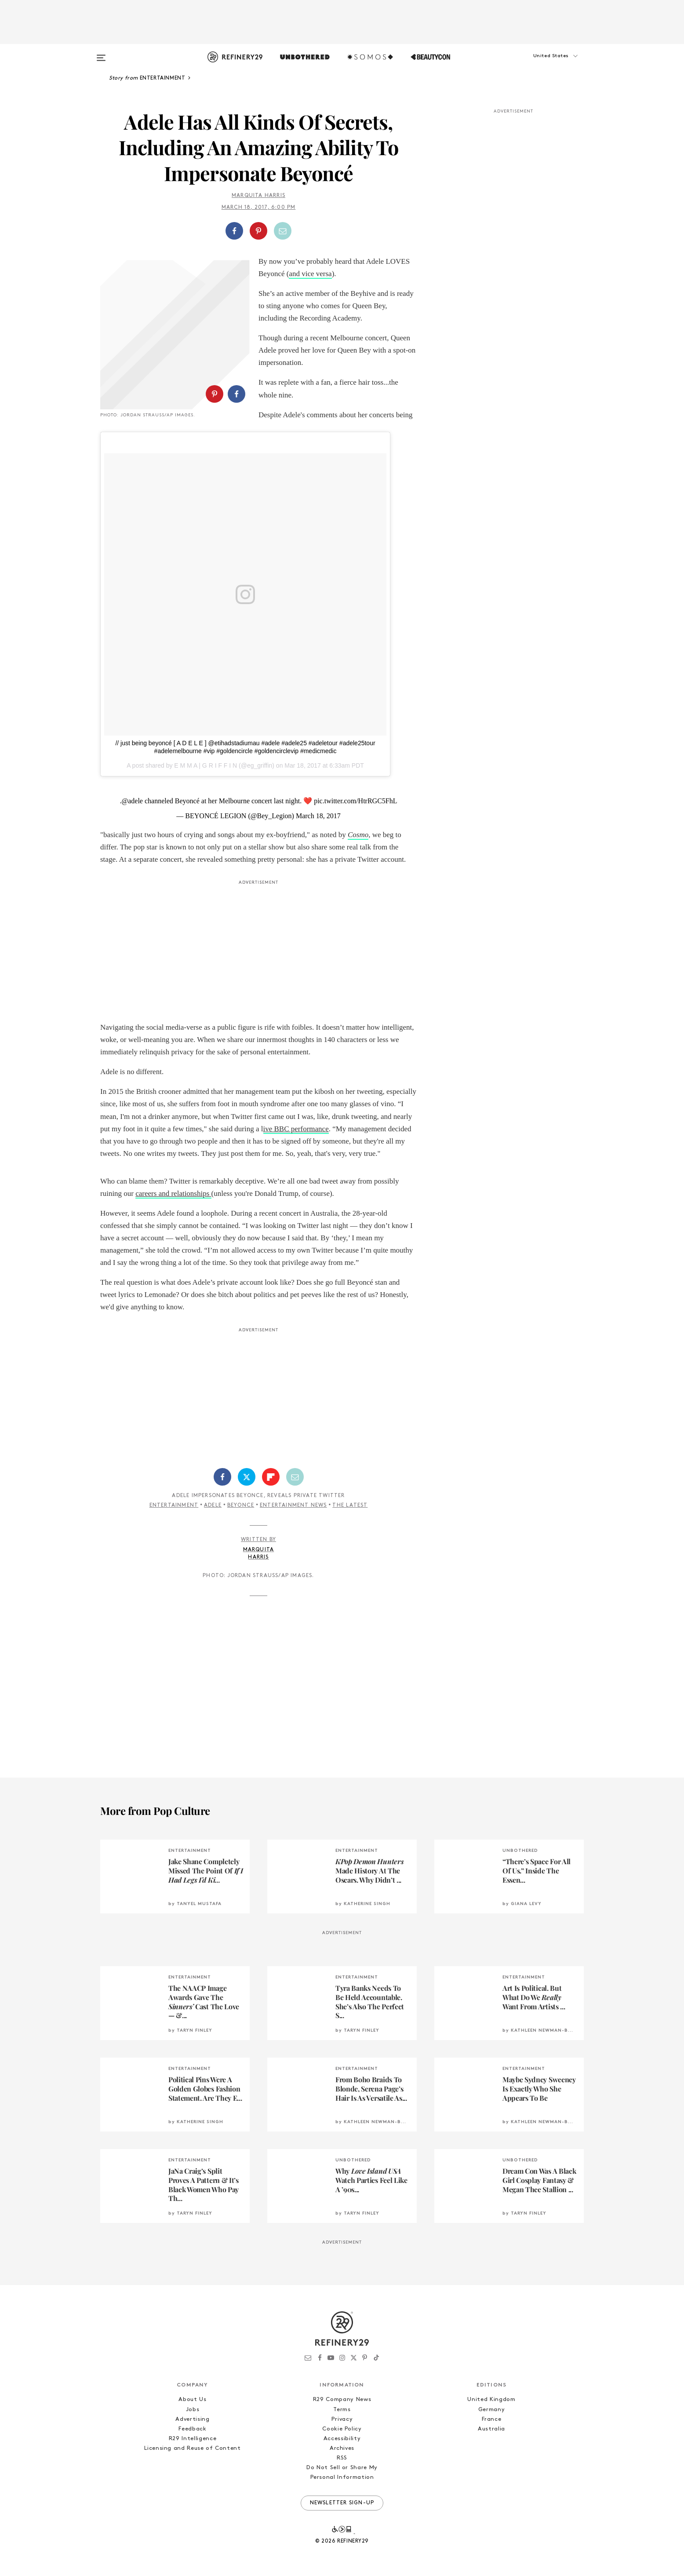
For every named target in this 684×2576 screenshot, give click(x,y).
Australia (491, 2429)
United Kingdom (491, 2399)
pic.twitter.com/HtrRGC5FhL (355, 801)
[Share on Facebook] (234, 231)
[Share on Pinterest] (258, 231)
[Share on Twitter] (246, 1477)
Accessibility (342, 2438)
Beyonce (240, 1505)
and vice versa (310, 274)
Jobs (193, 2409)
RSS (342, 2458)
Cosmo (358, 835)
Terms (341, 2409)
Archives (342, 2448)
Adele (213, 1505)
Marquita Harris (258, 195)
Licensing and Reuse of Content (192, 2448)
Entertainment (174, 1505)
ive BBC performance (296, 1129)
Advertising (192, 2419)
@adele (131, 801)
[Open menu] (101, 53)
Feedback (192, 2429)
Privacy (342, 2419)
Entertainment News (293, 1505)
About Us (192, 2399)
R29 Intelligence (192, 2438)
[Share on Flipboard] (271, 1477)
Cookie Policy (341, 2429)
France (492, 2419)
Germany (491, 2409)
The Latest (349, 1505)
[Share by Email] (282, 231)
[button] (539, 64)
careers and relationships (173, 1193)
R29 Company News (342, 2399)
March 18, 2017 (318, 816)
